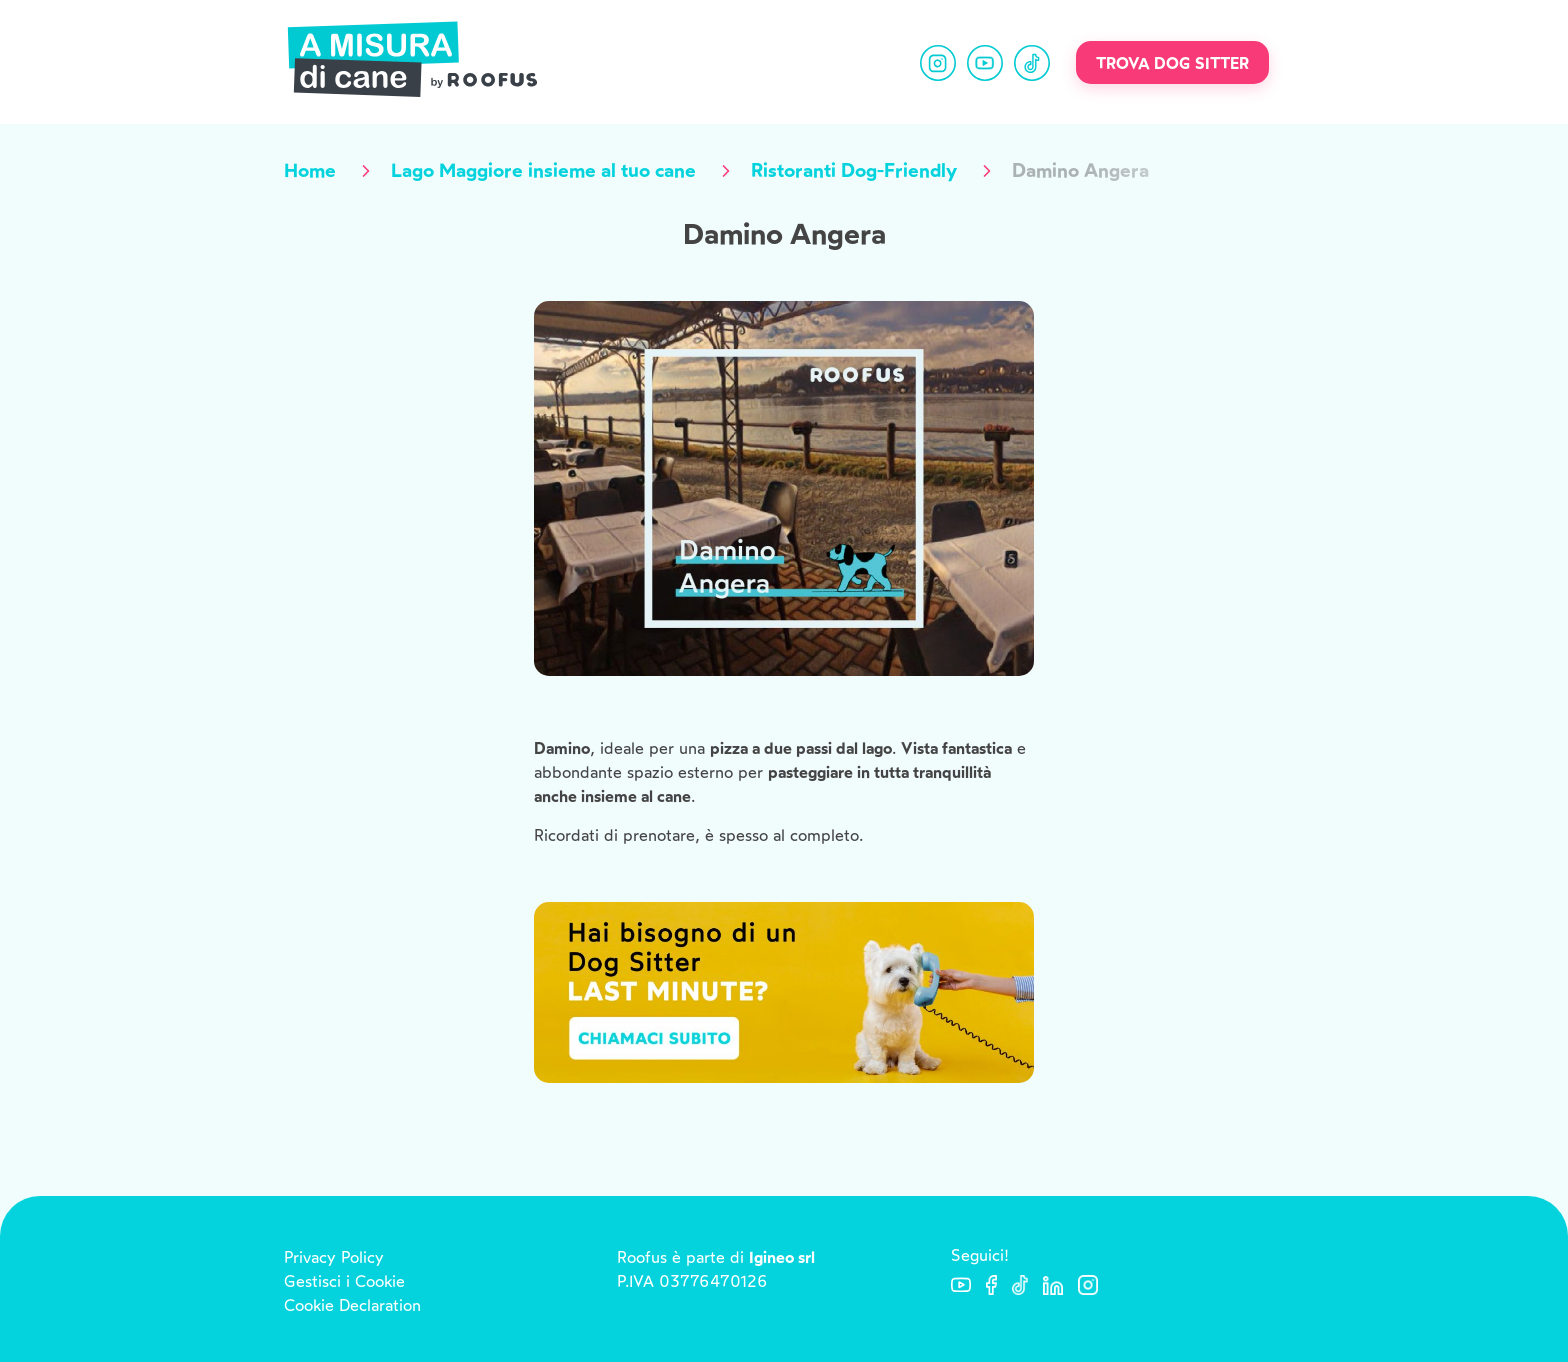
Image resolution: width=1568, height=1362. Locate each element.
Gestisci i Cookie (344, 1281)
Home (310, 170)
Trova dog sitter (1172, 63)
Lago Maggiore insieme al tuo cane (543, 170)
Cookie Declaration (352, 1305)
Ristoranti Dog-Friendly (854, 170)
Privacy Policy (334, 1257)
